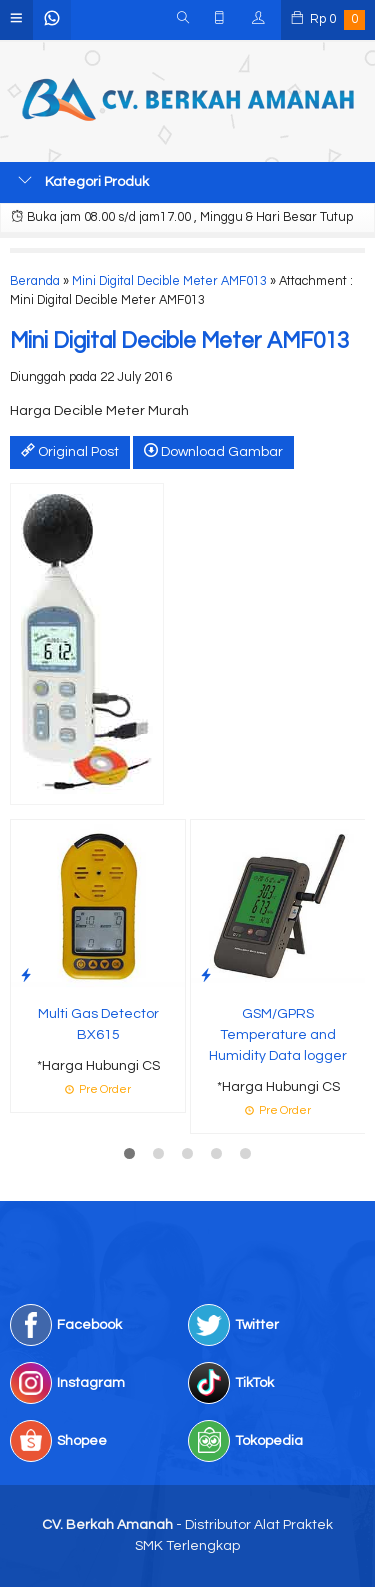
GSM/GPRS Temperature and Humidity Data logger (278, 1035)
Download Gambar (213, 451)
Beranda (35, 281)
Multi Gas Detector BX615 (98, 1024)
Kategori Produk (83, 181)
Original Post (70, 451)
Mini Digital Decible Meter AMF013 (169, 281)
